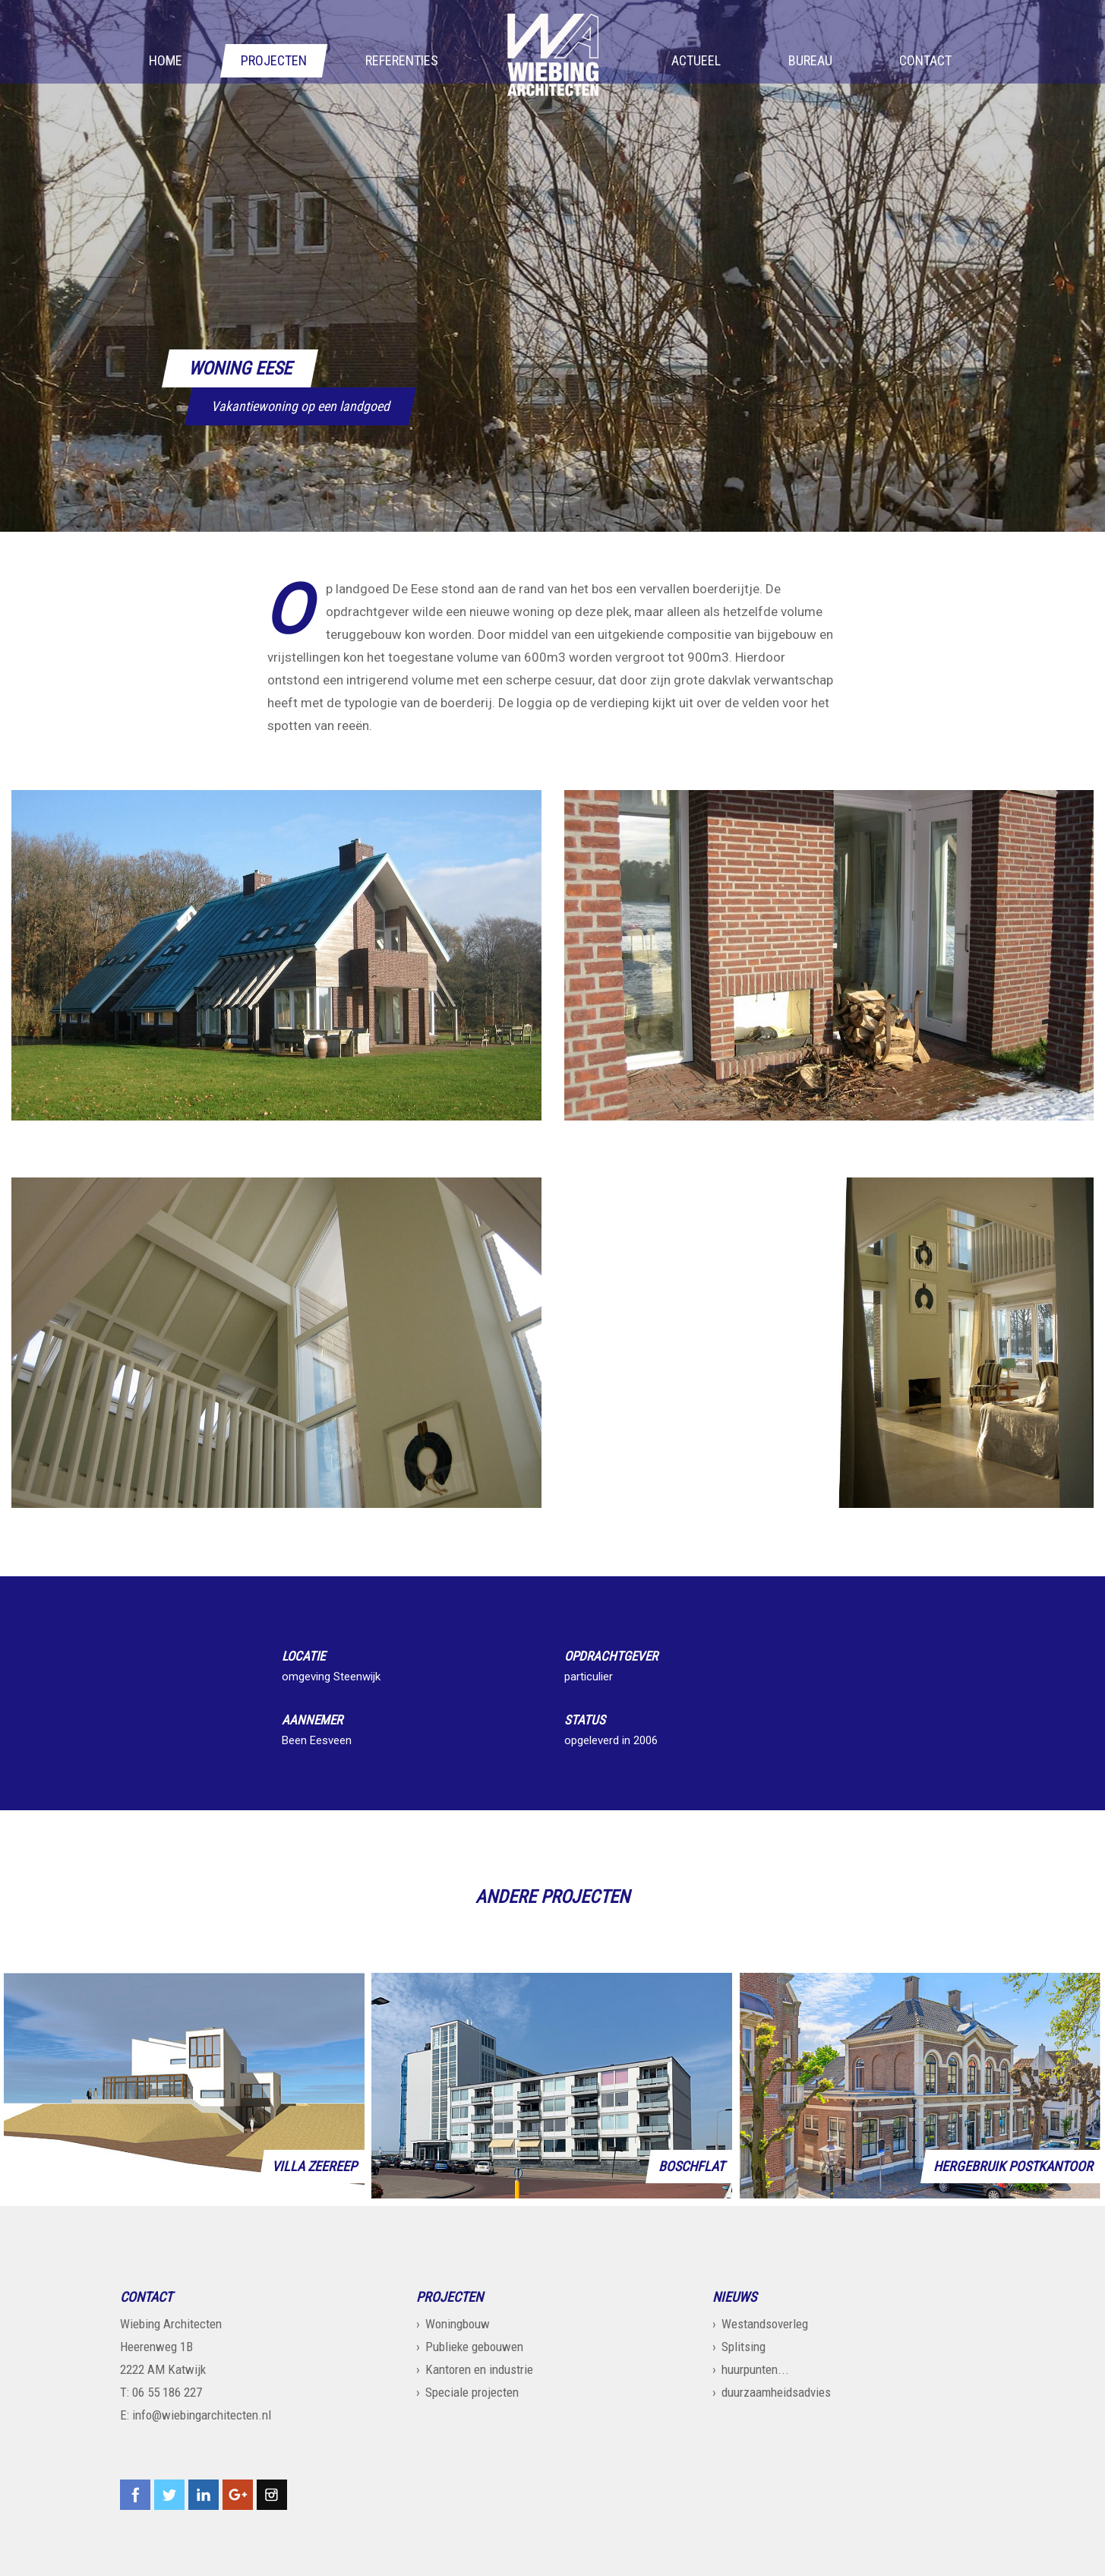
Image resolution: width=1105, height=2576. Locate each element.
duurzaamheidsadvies (776, 2392)
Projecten (274, 62)
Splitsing (743, 2346)
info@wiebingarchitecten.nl (201, 2415)
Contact (925, 62)
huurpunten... (755, 2369)
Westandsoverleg (764, 2323)
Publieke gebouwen (474, 2346)
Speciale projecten (472, 2392)
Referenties (401, 62)
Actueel (696, 62)
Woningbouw (457, 2323)
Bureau (810, 62)
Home (165, 62)
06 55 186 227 (167, 2392)
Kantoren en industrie (479, 2369)
